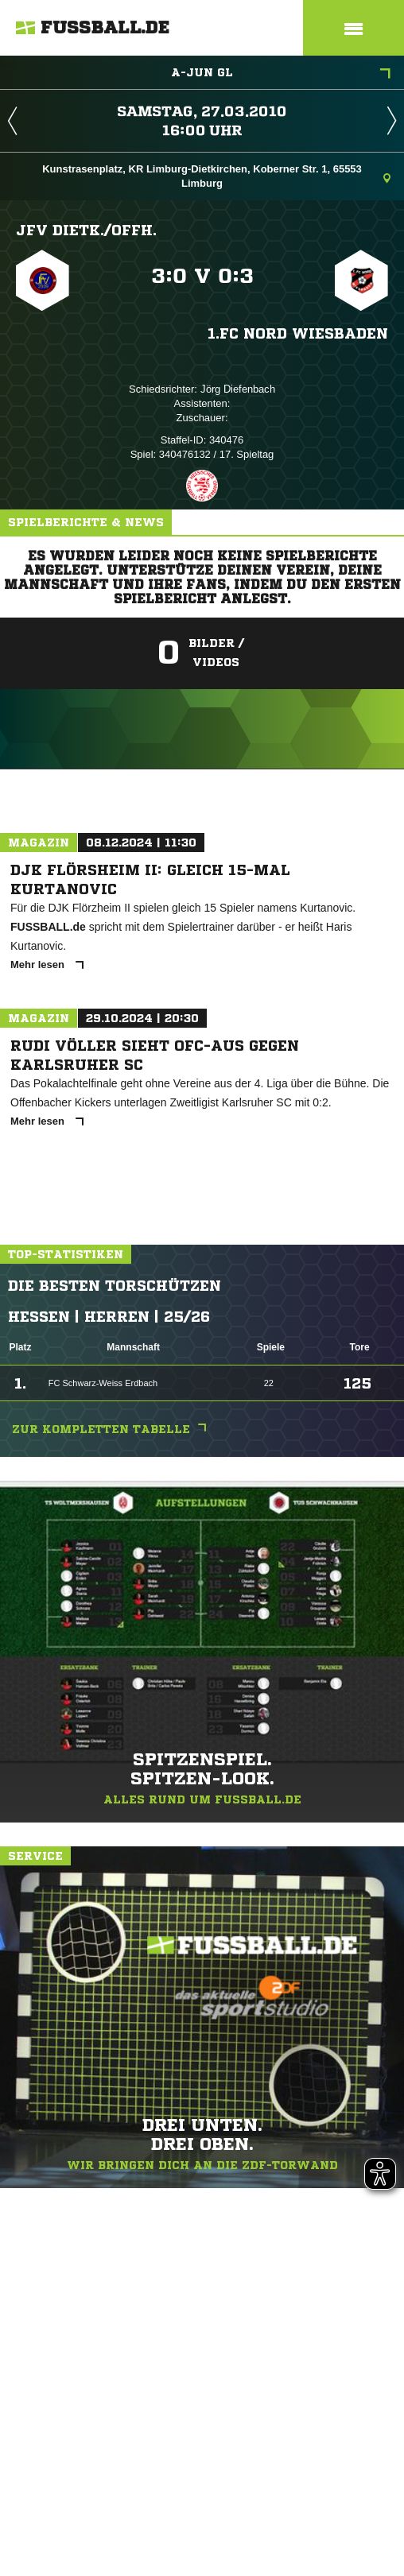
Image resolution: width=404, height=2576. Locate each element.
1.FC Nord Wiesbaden (298, 333)
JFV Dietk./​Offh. (86, 230)
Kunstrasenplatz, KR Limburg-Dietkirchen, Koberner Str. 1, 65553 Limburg (216, 176)
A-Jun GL (280, 74)
